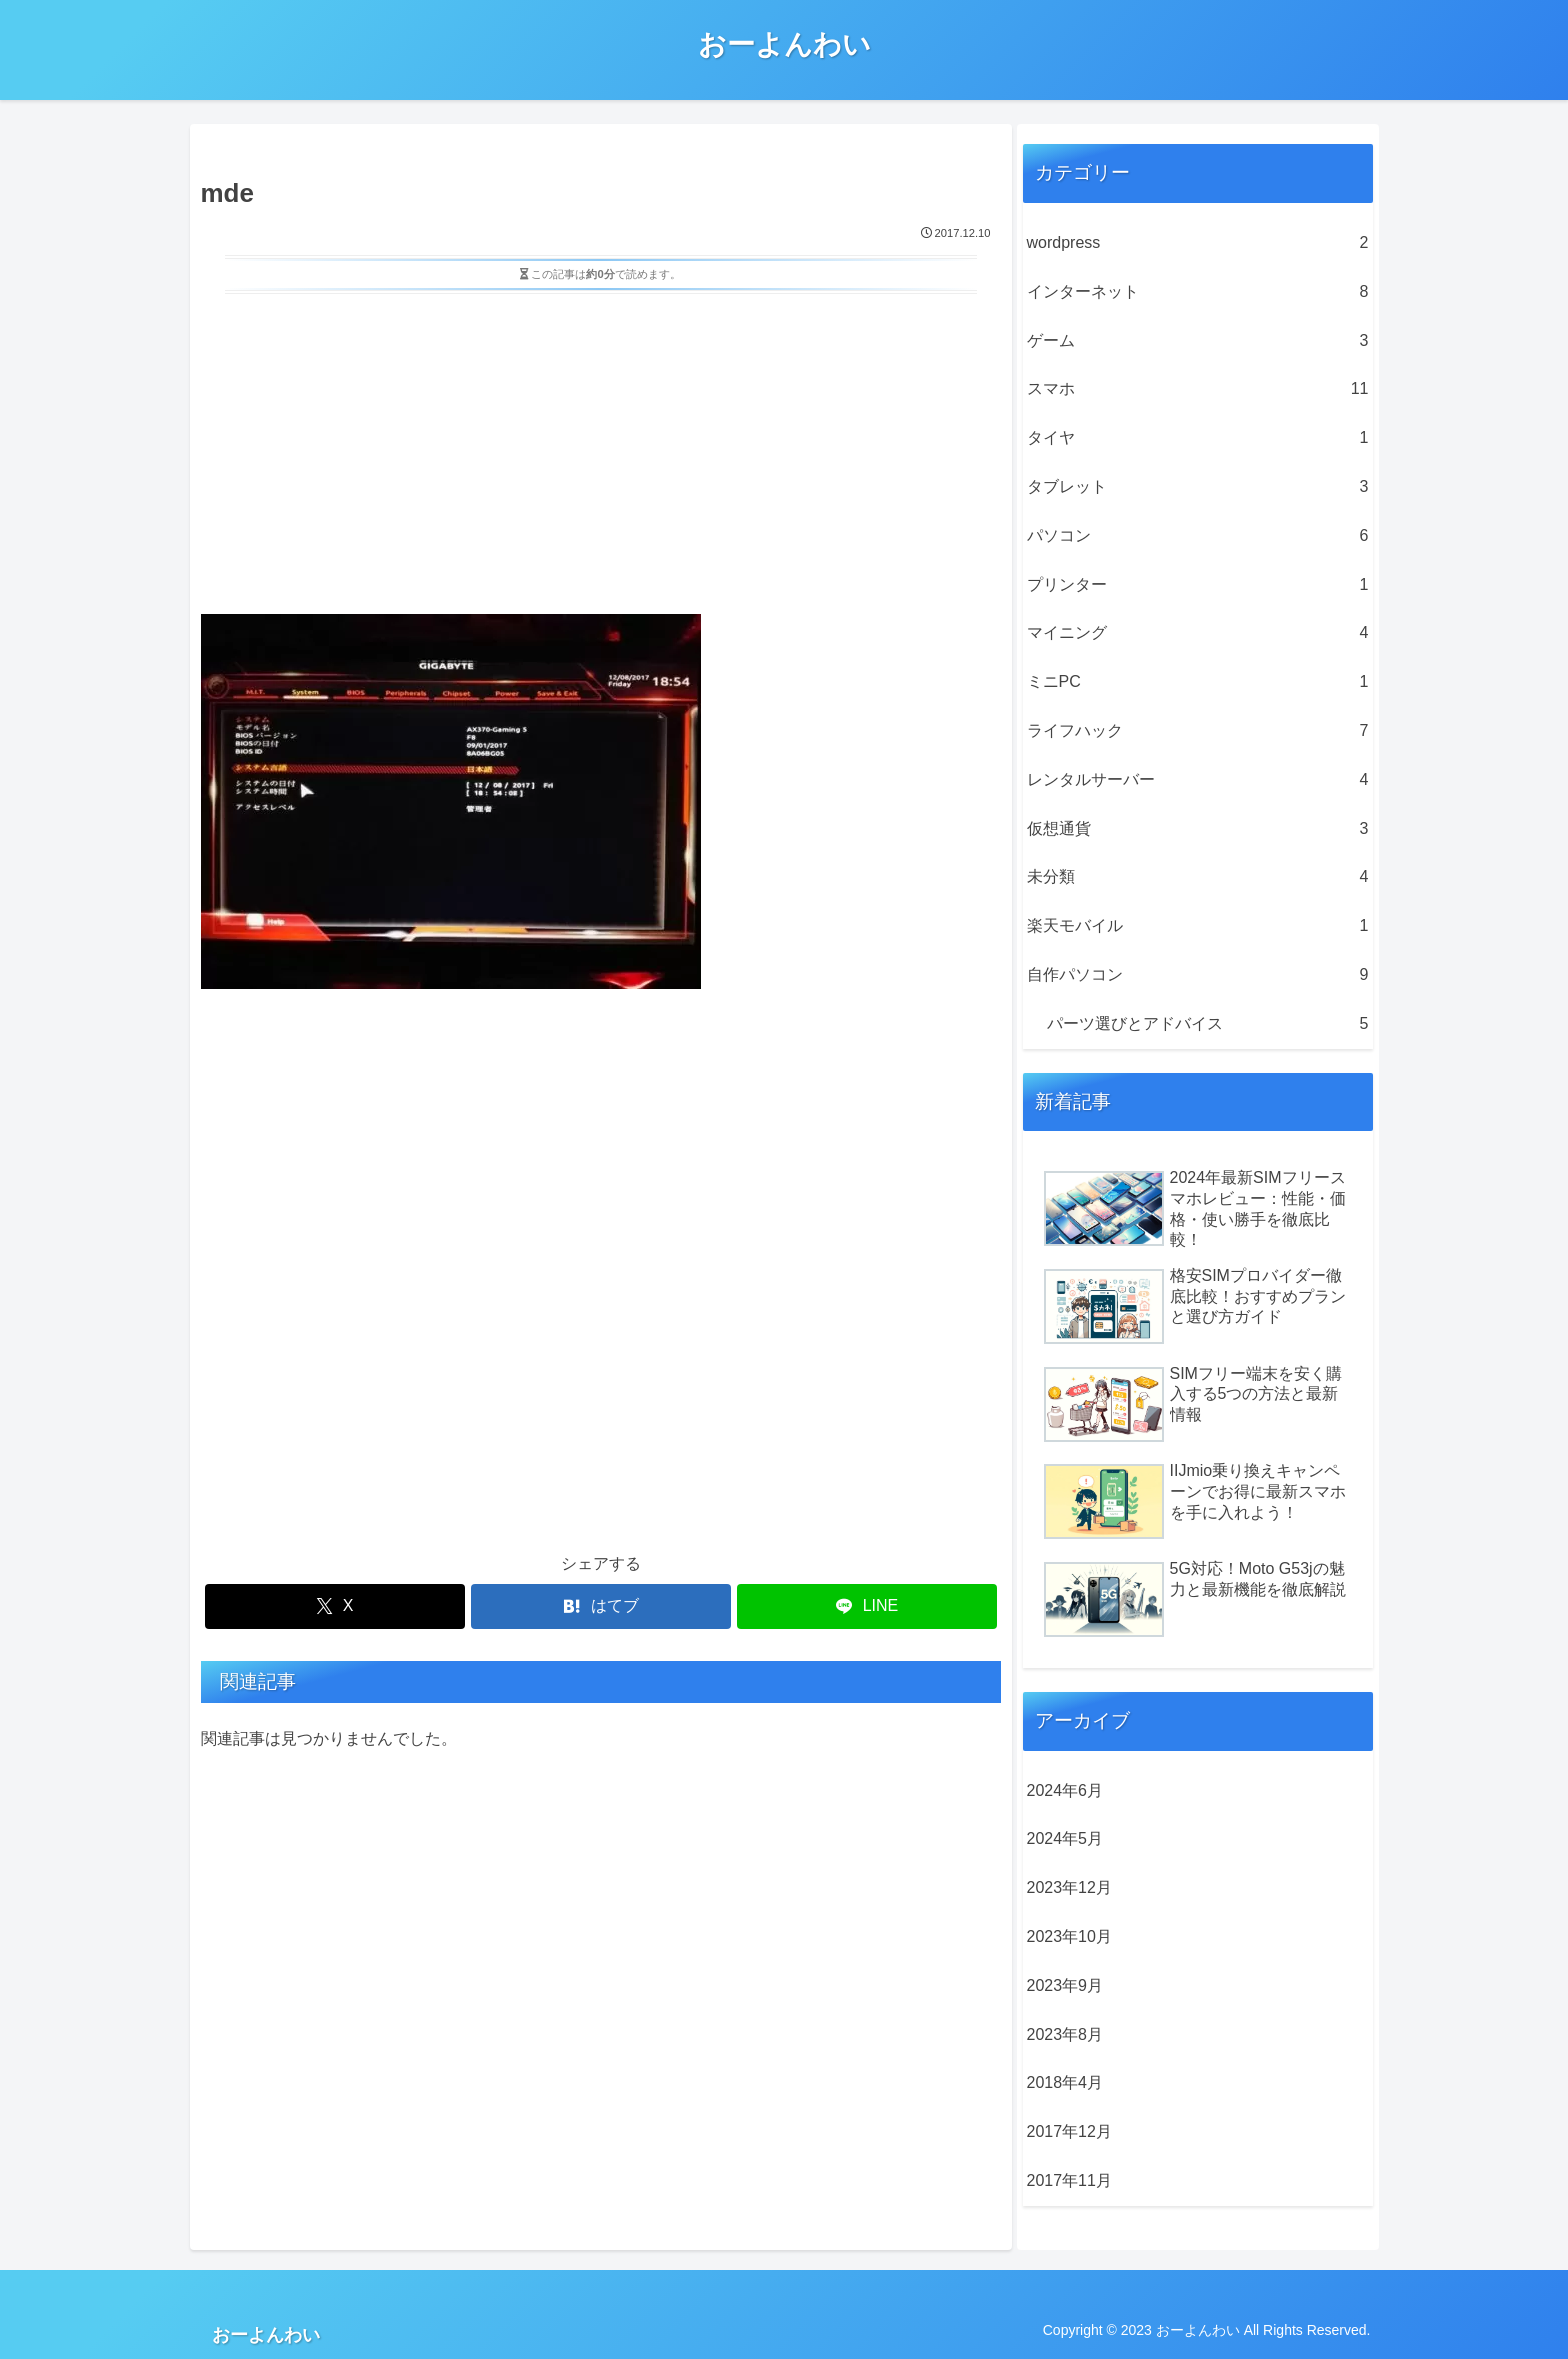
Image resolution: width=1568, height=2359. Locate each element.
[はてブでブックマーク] (601, 1606)
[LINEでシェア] (867, 1606)
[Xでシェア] (335, 1606)
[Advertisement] (601, 450)
